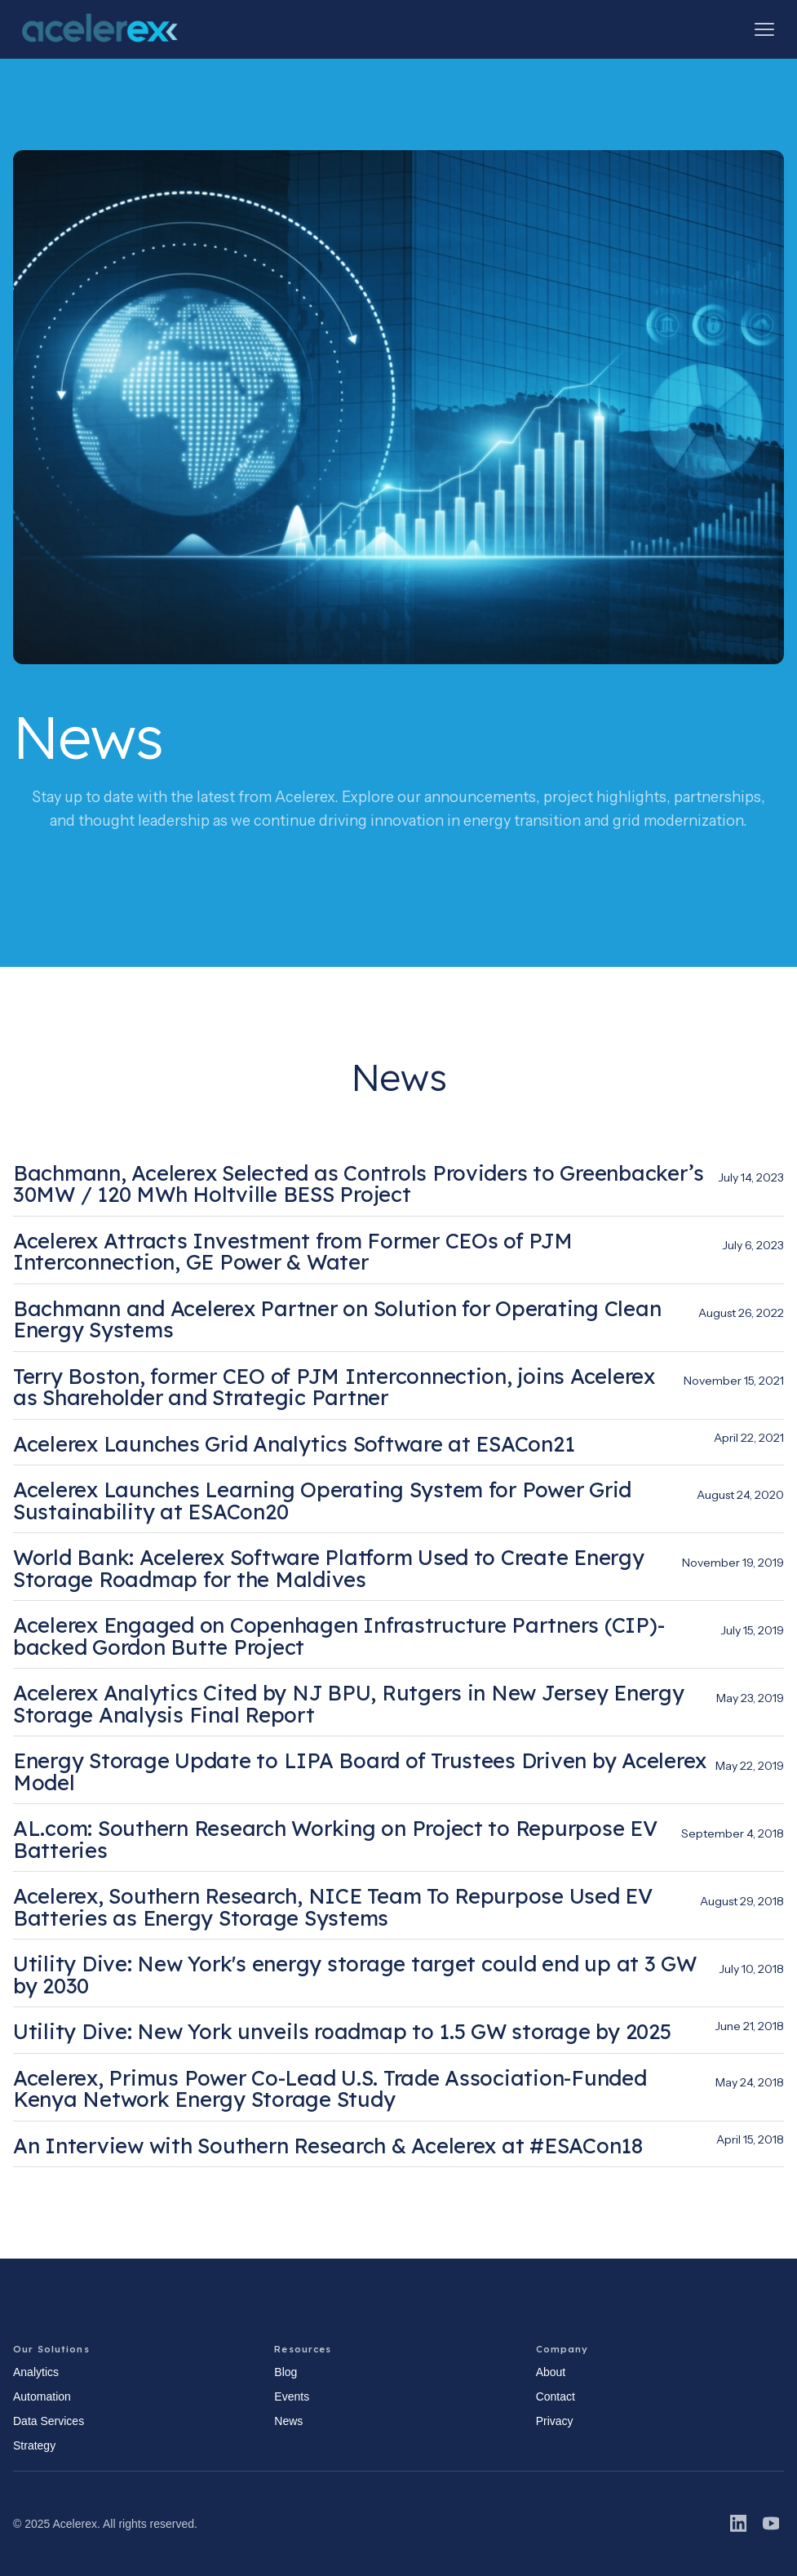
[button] (764, 29)
